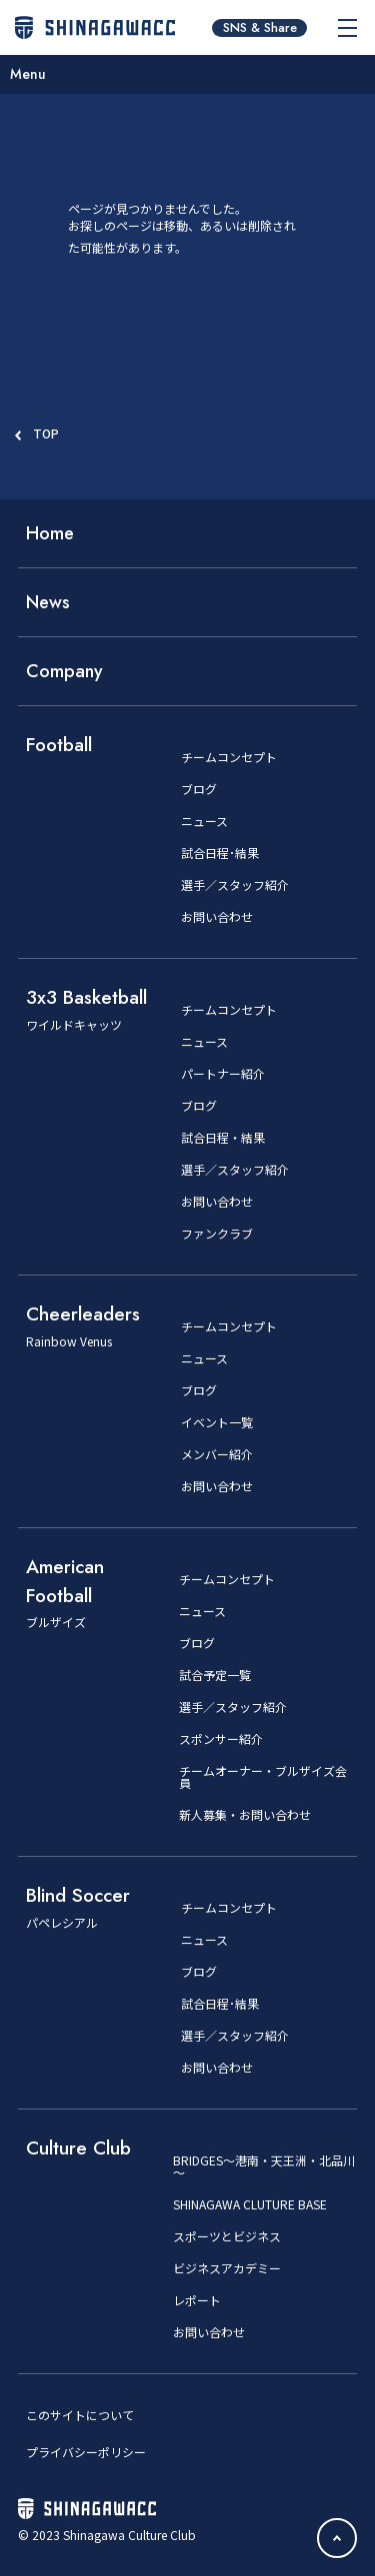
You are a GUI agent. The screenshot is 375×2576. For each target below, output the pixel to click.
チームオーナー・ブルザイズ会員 (263, 1777)
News (48, 602)
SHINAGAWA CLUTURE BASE (250, 2204)
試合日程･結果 (220, 853)
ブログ (199, 789)
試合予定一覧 (215, 1675)
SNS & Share (260, 28)
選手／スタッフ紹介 (235, 885)
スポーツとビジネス (227, 2236)
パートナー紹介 (223, 1074)
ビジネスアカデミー (227, 2268)
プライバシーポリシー (86, 2451)
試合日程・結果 (223, 1138)
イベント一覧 (217, 1422)
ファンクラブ (217, 1234)
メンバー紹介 (217, 1454)
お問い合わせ (217, 917)
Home (50, 533)
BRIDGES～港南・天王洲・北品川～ (264, 2166)
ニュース (204, 821)
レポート (197, 2300)
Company (64, 671)
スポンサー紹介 (221, 1739)
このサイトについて (80, 2414)
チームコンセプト (229, 757)
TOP (46, 433)
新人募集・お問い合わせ (245, 1815)
